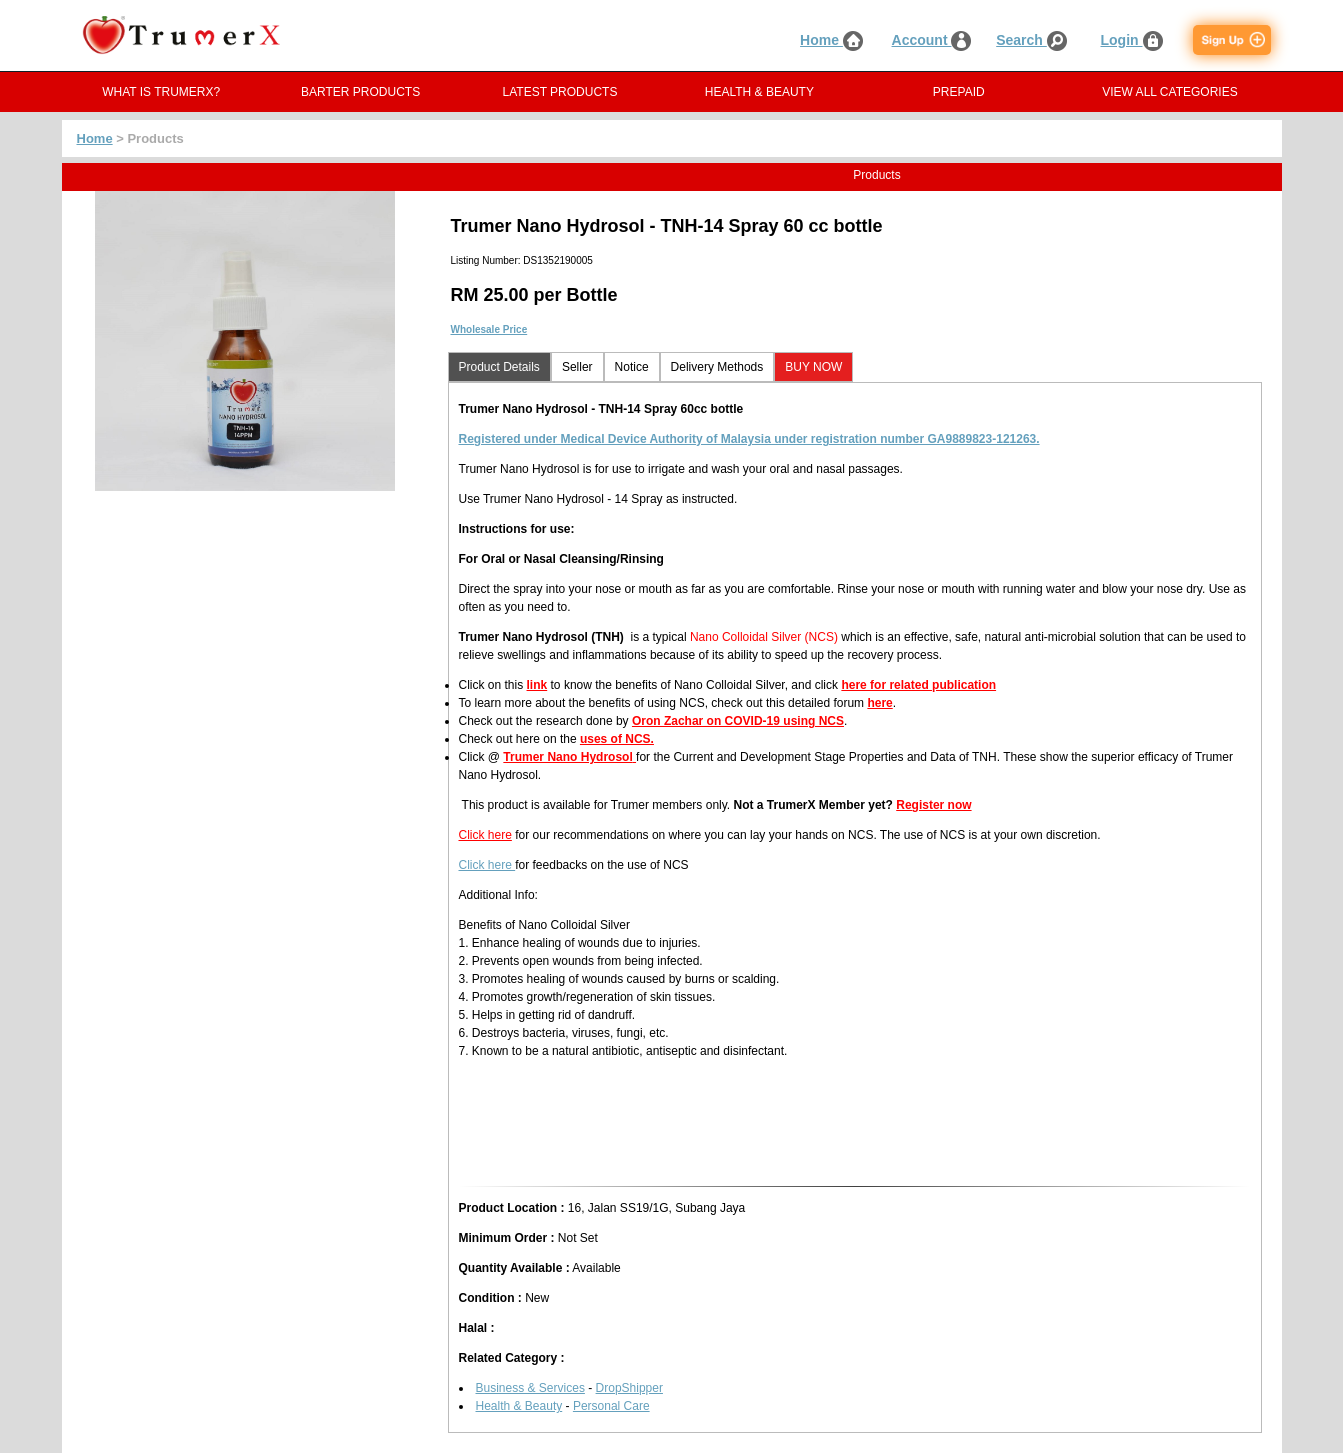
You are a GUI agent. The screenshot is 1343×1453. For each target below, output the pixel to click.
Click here (485, 835)
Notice (632, 367)
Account (932, 40)
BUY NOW (813, 367)
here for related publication (918, 685)
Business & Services (530, 1388)
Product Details (499, 367)
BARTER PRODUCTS (360, 92)
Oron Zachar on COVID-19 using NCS (738, 721)
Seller (577, 367)
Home (831, 40)
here (879, 703)
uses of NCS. (617, 739)
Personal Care (611, 1406)
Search (1031, 40)
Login (1132, 40)
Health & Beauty (519, 1406)
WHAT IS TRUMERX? (161, 92)
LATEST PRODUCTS (560, 92)
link (537, 685)
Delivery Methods (717, 367)
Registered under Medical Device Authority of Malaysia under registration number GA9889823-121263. (749, 439)
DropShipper (629, 1388)
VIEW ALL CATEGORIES (1169, 92)
